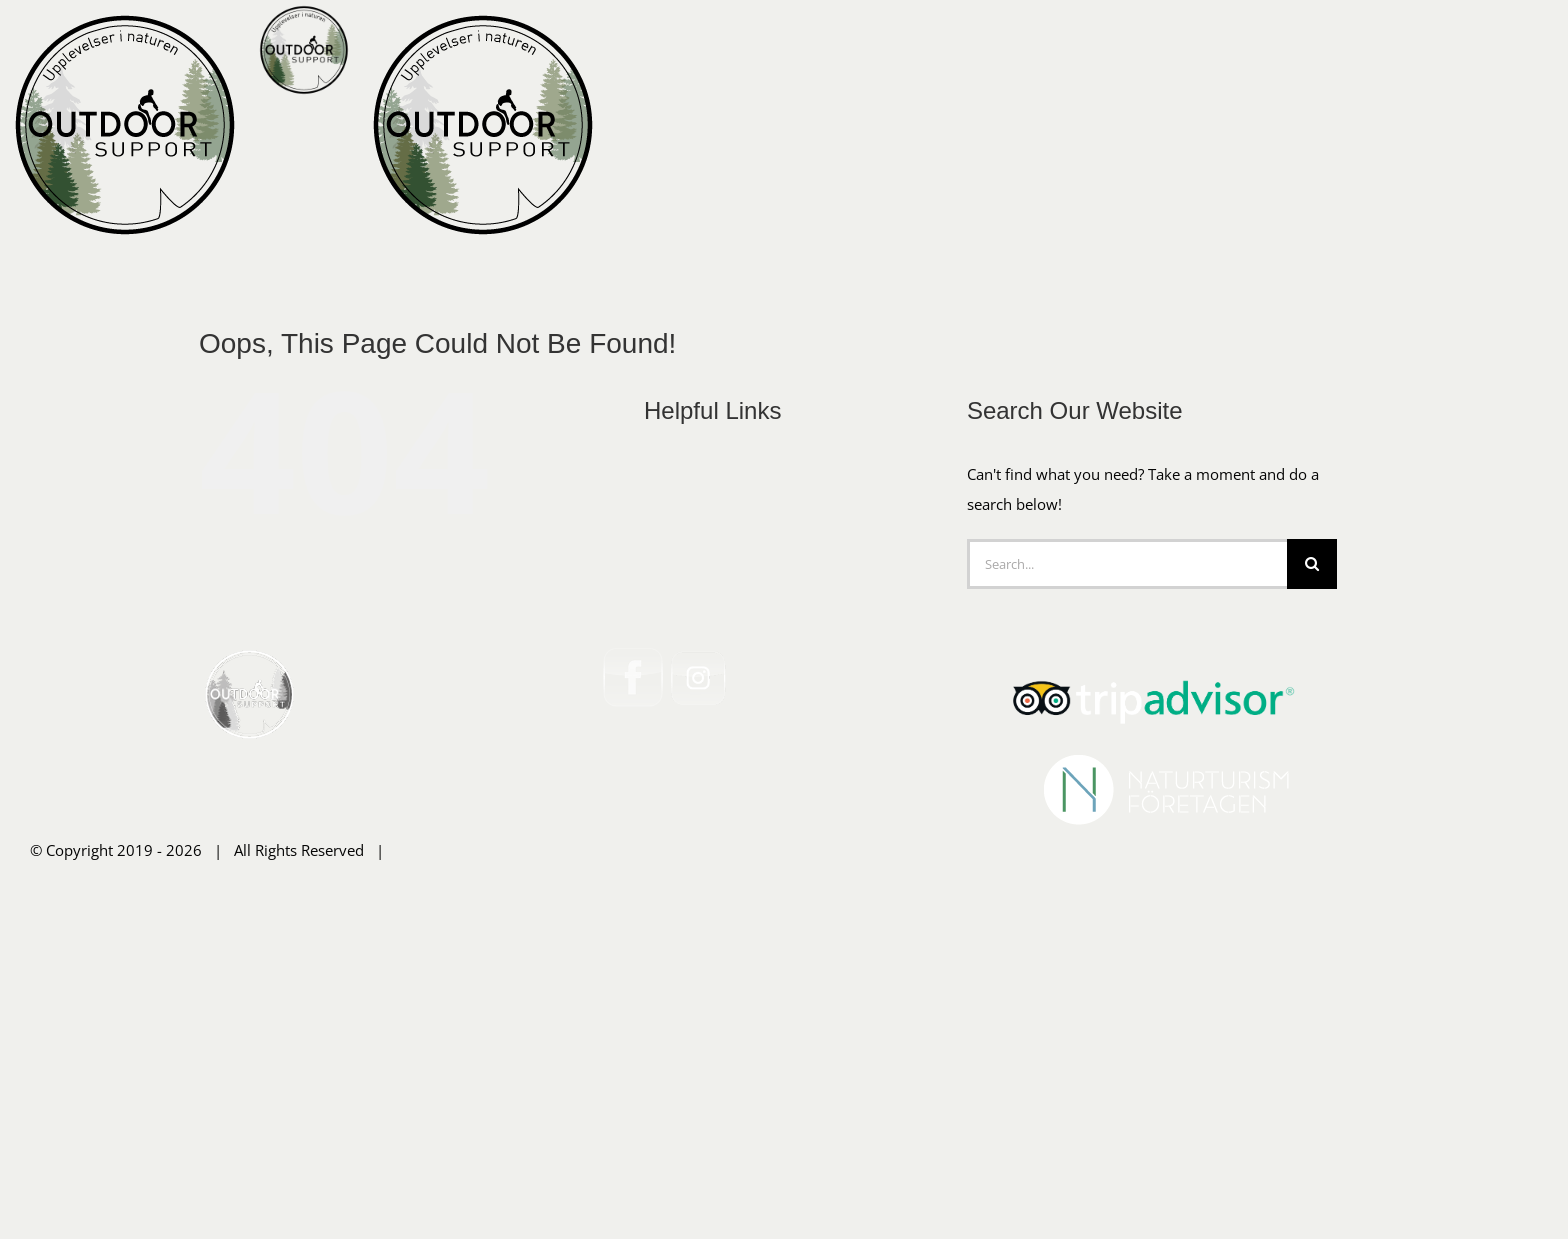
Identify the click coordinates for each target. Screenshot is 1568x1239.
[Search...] (1127, 876)
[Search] (1312, 876)
